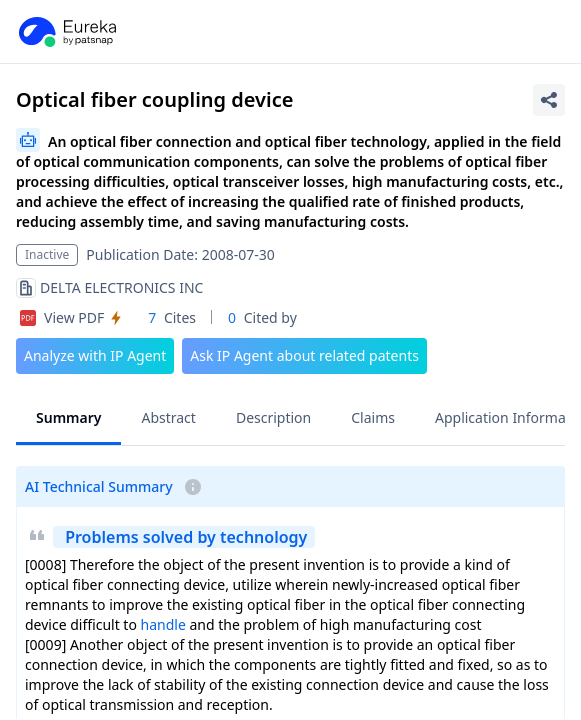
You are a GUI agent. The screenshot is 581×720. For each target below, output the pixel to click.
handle (163, 624)
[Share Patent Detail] (549, 100)
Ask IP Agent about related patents (304, 355)
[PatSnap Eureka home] (66, 32)
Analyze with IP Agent (95, 355)
